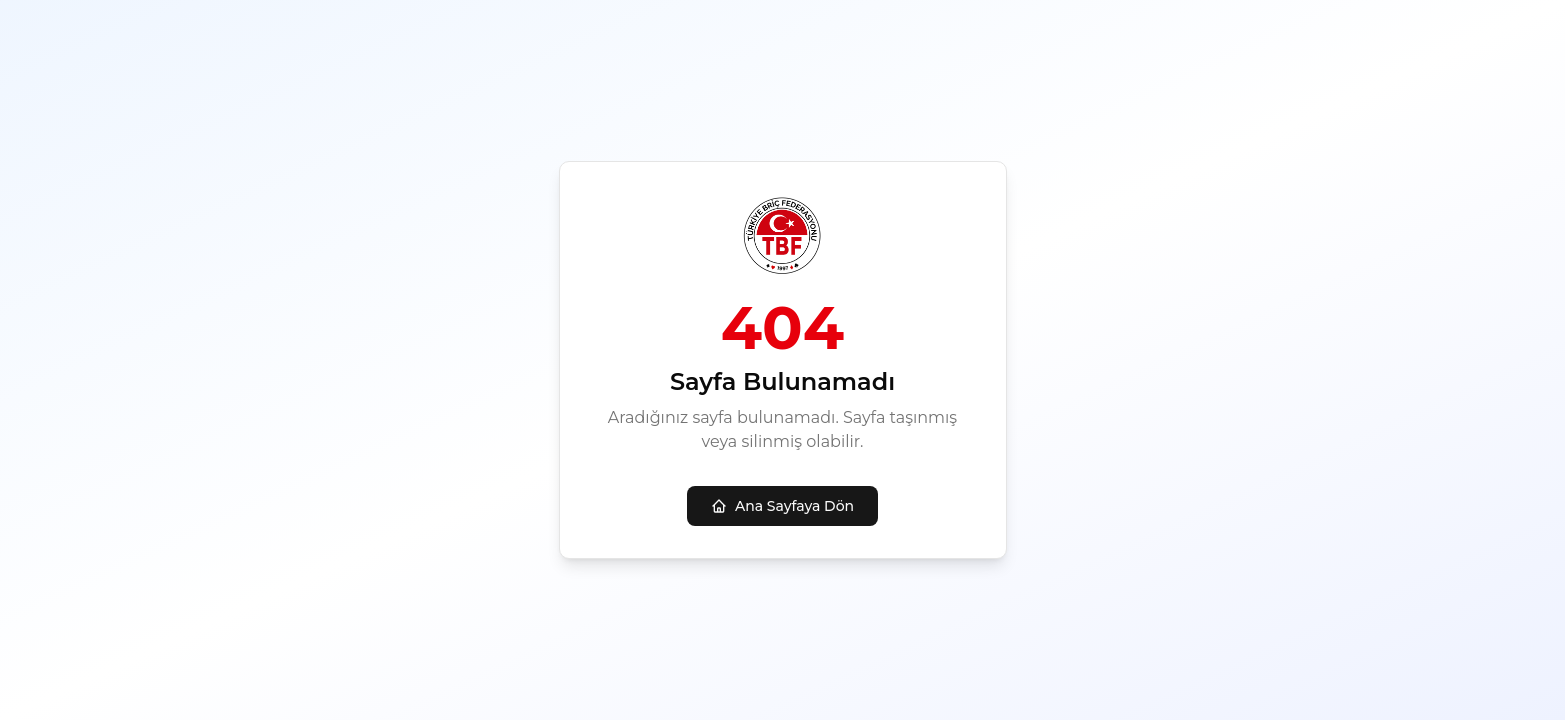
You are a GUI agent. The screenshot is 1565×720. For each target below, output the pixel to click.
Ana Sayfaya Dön (782, 506)
